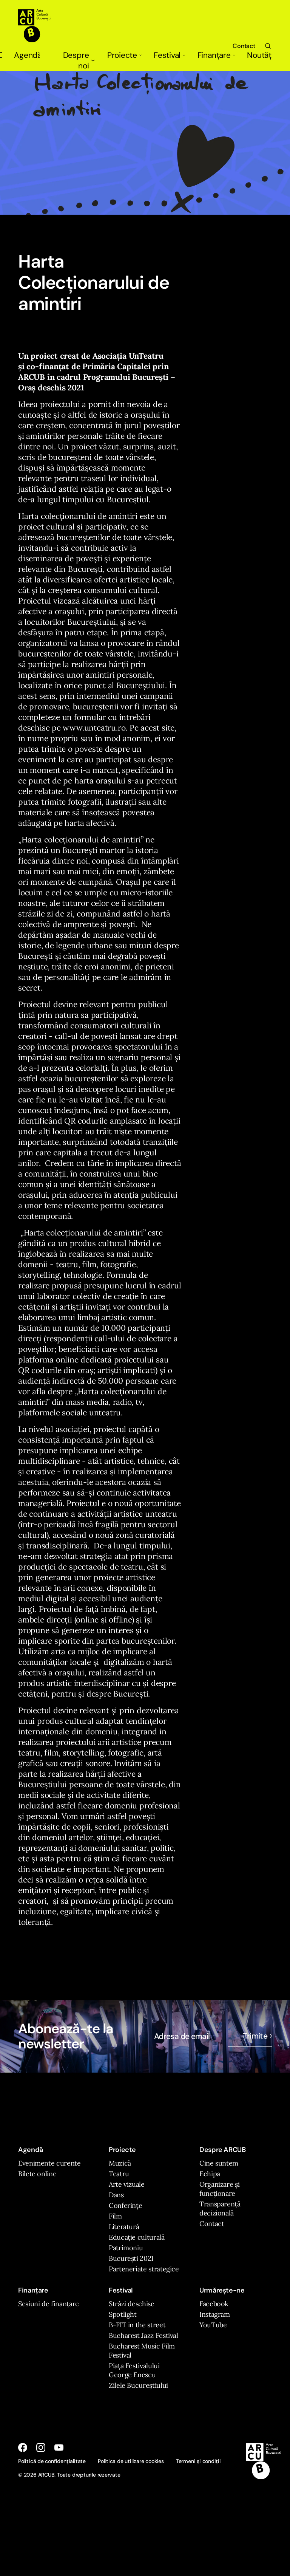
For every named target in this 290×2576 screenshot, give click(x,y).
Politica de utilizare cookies (131, 2461)
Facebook (213, 2303)
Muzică (120, 2163)
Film (115, 2216)
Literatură (124, 2226)
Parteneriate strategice (144, 2269)
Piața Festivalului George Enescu (134, 2370)
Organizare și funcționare (219, 2189)
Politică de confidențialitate (52, 2461)
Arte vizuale (127, 2184)
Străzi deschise (131, 2303)
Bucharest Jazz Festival (143, 2335)
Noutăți (259, 55)
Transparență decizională (220, 2208)
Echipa (209, 2173)
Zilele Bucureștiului (138, 2385)
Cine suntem (218, 2163)
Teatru (119, 2173)
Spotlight (123, 2314)
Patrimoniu (126, 2247)
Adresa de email (182, 2036)
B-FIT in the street (137, 2325)
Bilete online (37, 2173)
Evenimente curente (49, 2163)
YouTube (213, 2325)
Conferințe (125, 2205)
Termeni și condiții (198, 2461)
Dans (116, 2195)
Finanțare (216, 55)
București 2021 (131, 2258)
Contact (244, 46)
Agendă (27, 55)
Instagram (214, 2314)
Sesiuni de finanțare (48, 2303)
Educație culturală (137, 2237)
